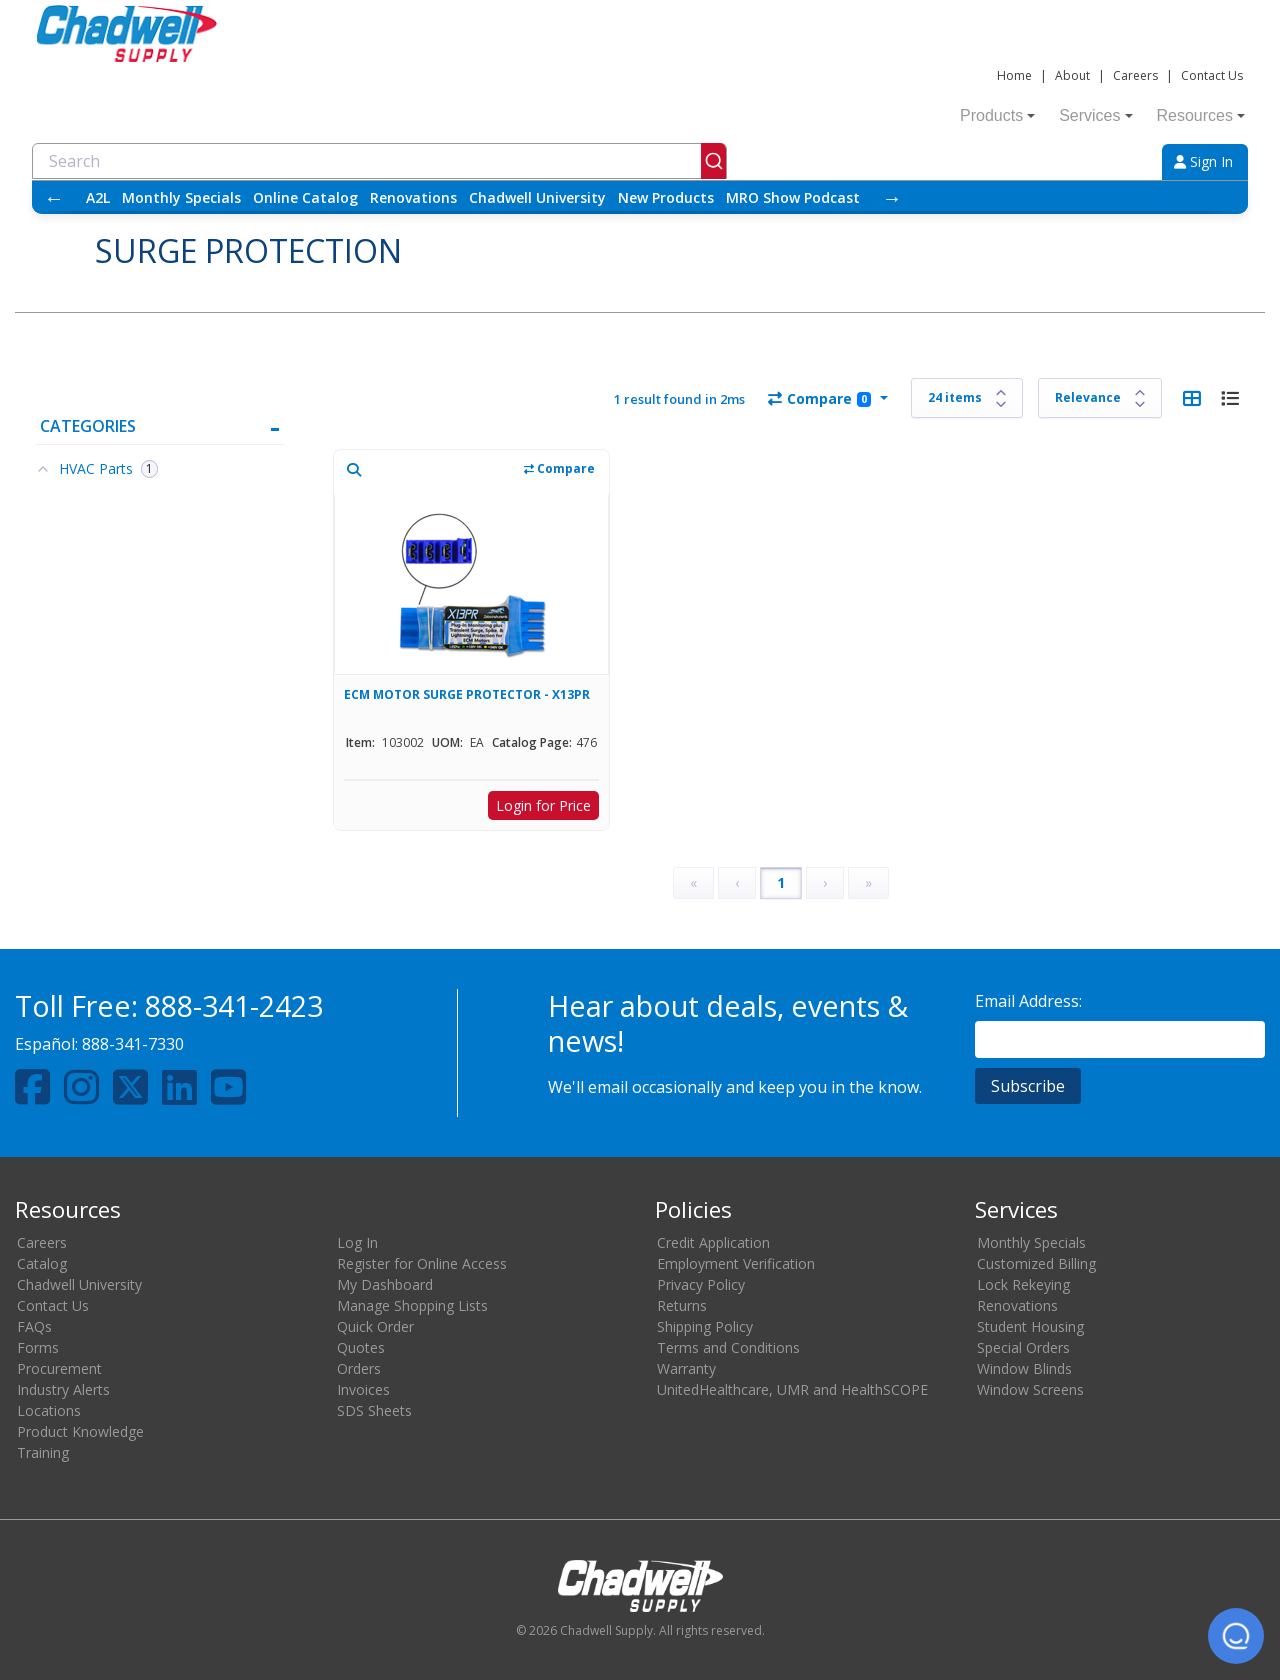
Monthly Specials (181, 197)
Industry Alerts (63, 1389)
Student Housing (1030, 1326)
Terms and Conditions (728, 1347)
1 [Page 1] (781, 882)
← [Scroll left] (54, 197)
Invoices (363, 1389)
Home (1014, 75)
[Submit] (713, 161)
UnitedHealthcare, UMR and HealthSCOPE (792, 1389)
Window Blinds (1024, 1368)
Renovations (413, 197)
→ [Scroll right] (892, 197)
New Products (666, 197)
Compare (819, 398)
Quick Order (375, 1326)
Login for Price (543, 805)
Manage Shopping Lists (412, 1305)
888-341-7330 (133, 1044)
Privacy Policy (701, 1284)
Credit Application (713, 1242)
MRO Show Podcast (793, 197)
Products (997, 115)
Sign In (1203, 161)
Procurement (59, 1368)
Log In (357, 1242)
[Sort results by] (1100, 398)
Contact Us (1212, 75)
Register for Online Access (422, 1263)
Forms (38, 1347)
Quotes (361, 1347)
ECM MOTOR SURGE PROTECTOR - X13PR (467, 694)
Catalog (42, 1263)
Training (43, 1452)
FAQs (34, 1326)
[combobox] (379, 161)
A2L (98, 197)
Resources (1201, 115)
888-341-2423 (234, 1005)
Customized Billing (1036, 1263)
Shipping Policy (705, 1326)
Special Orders (1023, 1347)
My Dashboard (385, 1284)
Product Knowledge (80, 1431)
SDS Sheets (374, 1410)
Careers (1135, 75)
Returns (682, 1305)
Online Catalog (305, 197)
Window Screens (1030, 1389)
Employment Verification (736, 1263)
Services (1095, 115)
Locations (49, 1410)
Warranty (686, 1368)
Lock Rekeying (1023, 1284)
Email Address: (1028, 1001)
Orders (359, 1368)
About (1072, 75)
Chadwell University (537, 197)
